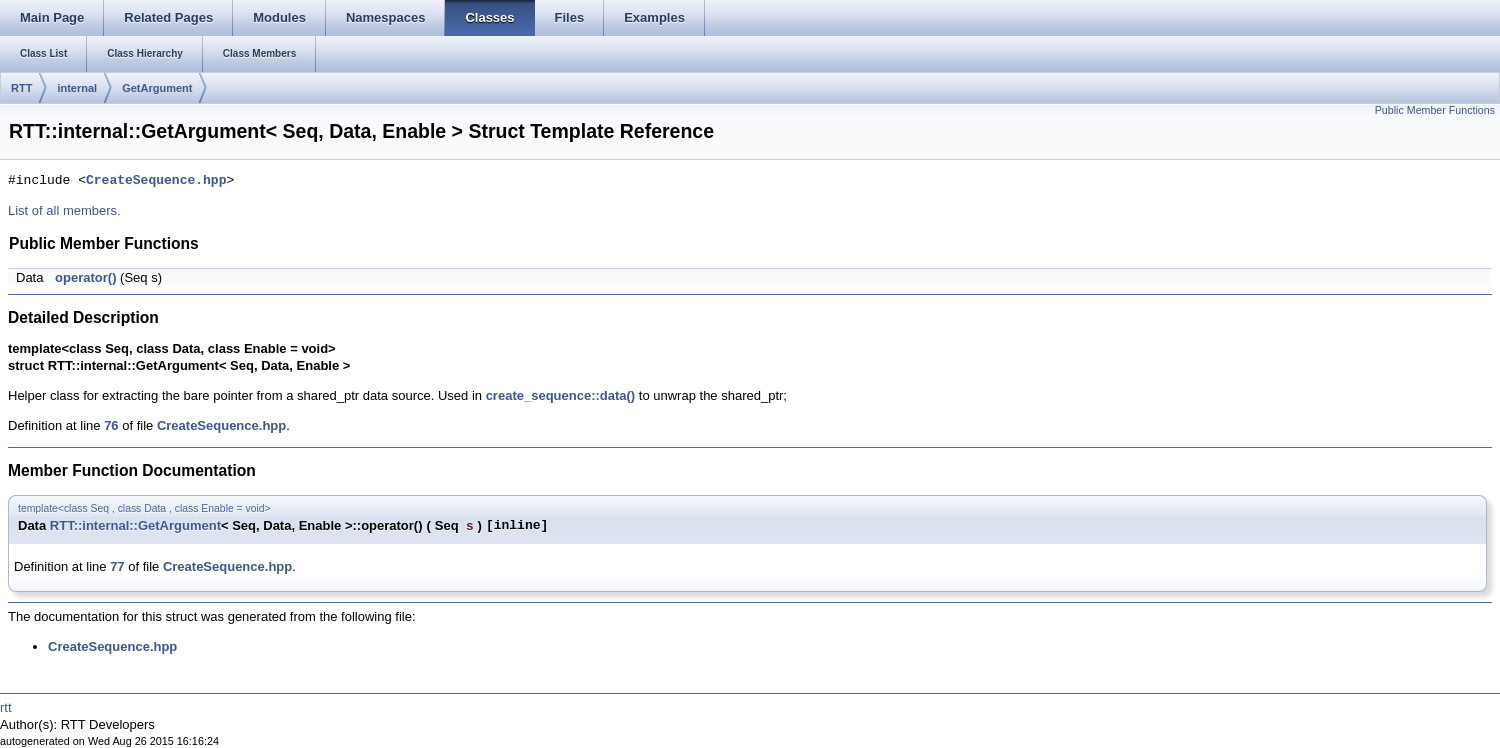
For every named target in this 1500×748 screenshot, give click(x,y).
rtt (6, 707)
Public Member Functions (1435, 110)
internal (77, 88)
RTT (21, 88)
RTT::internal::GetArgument (135, 525)
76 (111, 425)
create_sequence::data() (561, 395)
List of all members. (64, 210)
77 (117, 566)
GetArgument (157, 88)
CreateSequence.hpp (156, 181)
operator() (85, 277)
